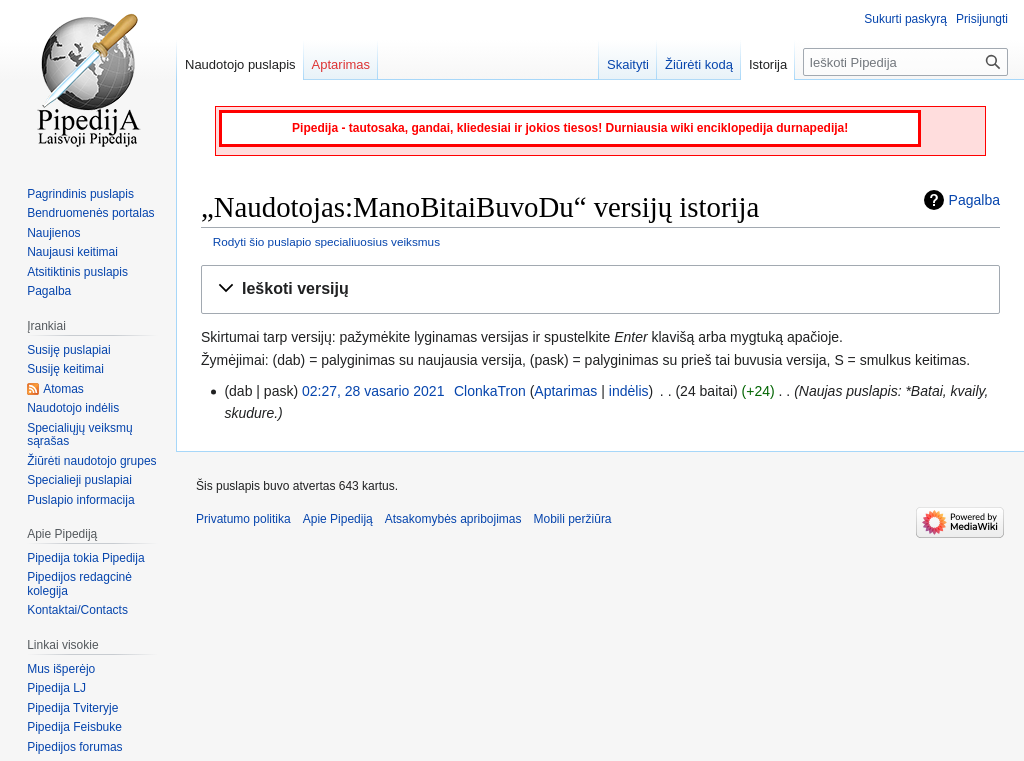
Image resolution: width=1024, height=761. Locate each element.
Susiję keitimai (65, 369)
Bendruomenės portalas (90, 213)
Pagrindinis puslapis (80, 194)
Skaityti (628, 64)
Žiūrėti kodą (699, 64)
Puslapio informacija (80, 500)
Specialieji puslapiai (79, 480)
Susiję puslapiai (68, 350)
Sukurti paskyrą (905, 19)
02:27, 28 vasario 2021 (373, 391)
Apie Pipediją (338, 519)
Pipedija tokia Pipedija (85, 558)
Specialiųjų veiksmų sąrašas (79, 435)
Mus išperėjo (61, 669)
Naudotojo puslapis (240, 64)
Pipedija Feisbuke (74, 727)
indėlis (629, 391)
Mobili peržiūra (573, 519)
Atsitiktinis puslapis (77, 272)
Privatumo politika (243, 519)
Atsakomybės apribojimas (453, 519)
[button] (600, 289)
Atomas (63, 389)
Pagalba (974, 200)
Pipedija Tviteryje (72, 708)
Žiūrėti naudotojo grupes (91, 461)
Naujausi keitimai (72, 252)
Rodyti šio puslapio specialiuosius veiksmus (326, 241)
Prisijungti (982, 19)
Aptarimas (565, 391)
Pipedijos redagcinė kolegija (79, 584)
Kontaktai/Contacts (77, 610)
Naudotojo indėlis (73, 408)
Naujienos (53, 233)
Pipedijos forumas (74, 747)
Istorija (768, 64)
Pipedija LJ (56, 688)
